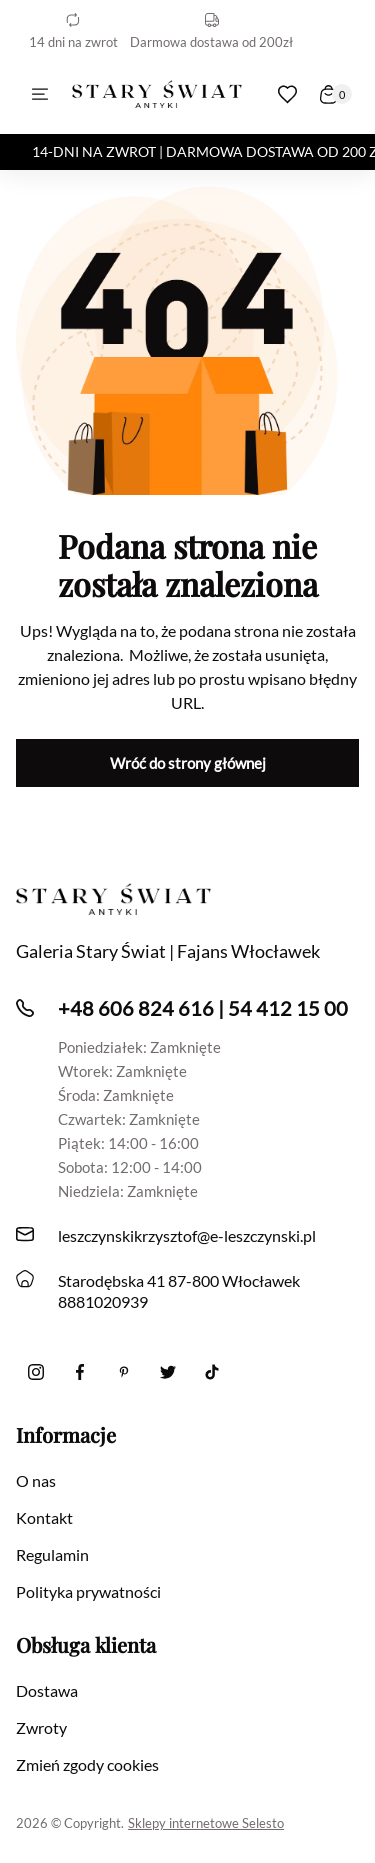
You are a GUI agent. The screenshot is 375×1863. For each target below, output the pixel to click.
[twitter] (168, 1372)
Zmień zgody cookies (87, 1764)
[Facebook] (80, 1372)
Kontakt (44, 1517)
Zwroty (41, 1727)
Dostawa (47, 1690)
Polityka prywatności (88, 1591)
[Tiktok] (212, 1372)
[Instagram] (36, 1372)
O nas (36, 1480)
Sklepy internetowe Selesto (206, 1823)
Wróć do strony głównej (188, 763)
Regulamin (52, 1554)
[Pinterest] (124, 1372)
